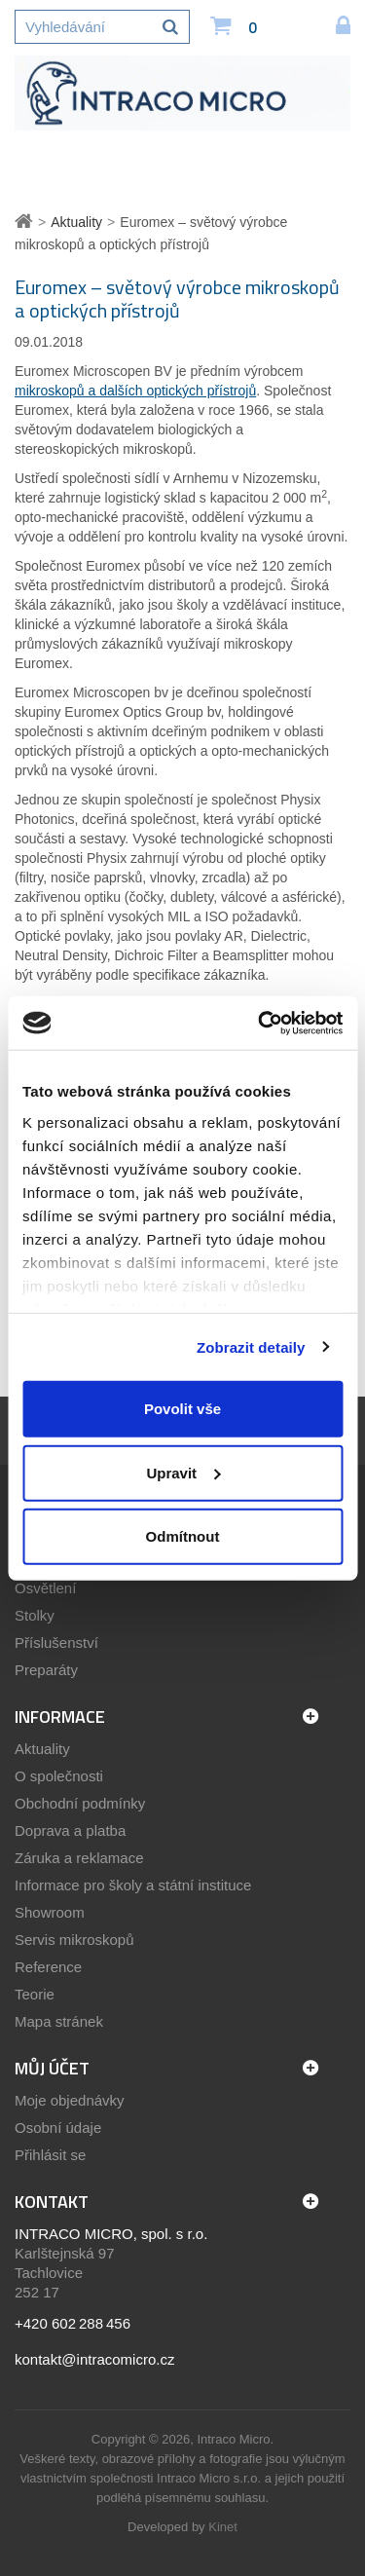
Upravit (183, 1472)
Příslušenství (56, 1642)
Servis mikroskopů (74, 1939)
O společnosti (59, 1776)
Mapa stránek (59, 2021)
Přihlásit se (50, 2155)
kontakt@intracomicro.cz (94, 2359)
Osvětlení (45, 1588)
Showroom (50, 1912)
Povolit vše (182, 1408)
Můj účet (52, 2068)
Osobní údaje (58, 2127)
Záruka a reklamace (79, 1857)
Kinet (222, 2527)
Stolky (35, 1615)
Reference (48, 1967)
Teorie (35, 1994)
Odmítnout (183, 1536)
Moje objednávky (70, 2100)
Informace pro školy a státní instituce (133, 1885)
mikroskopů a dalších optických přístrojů (135, 390)
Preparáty (46, 1669)
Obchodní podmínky (80, 1803)
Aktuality (42, 1748)
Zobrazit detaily (251, 1346)
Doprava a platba (70, 1830)
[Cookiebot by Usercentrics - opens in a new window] (260, 1022)
